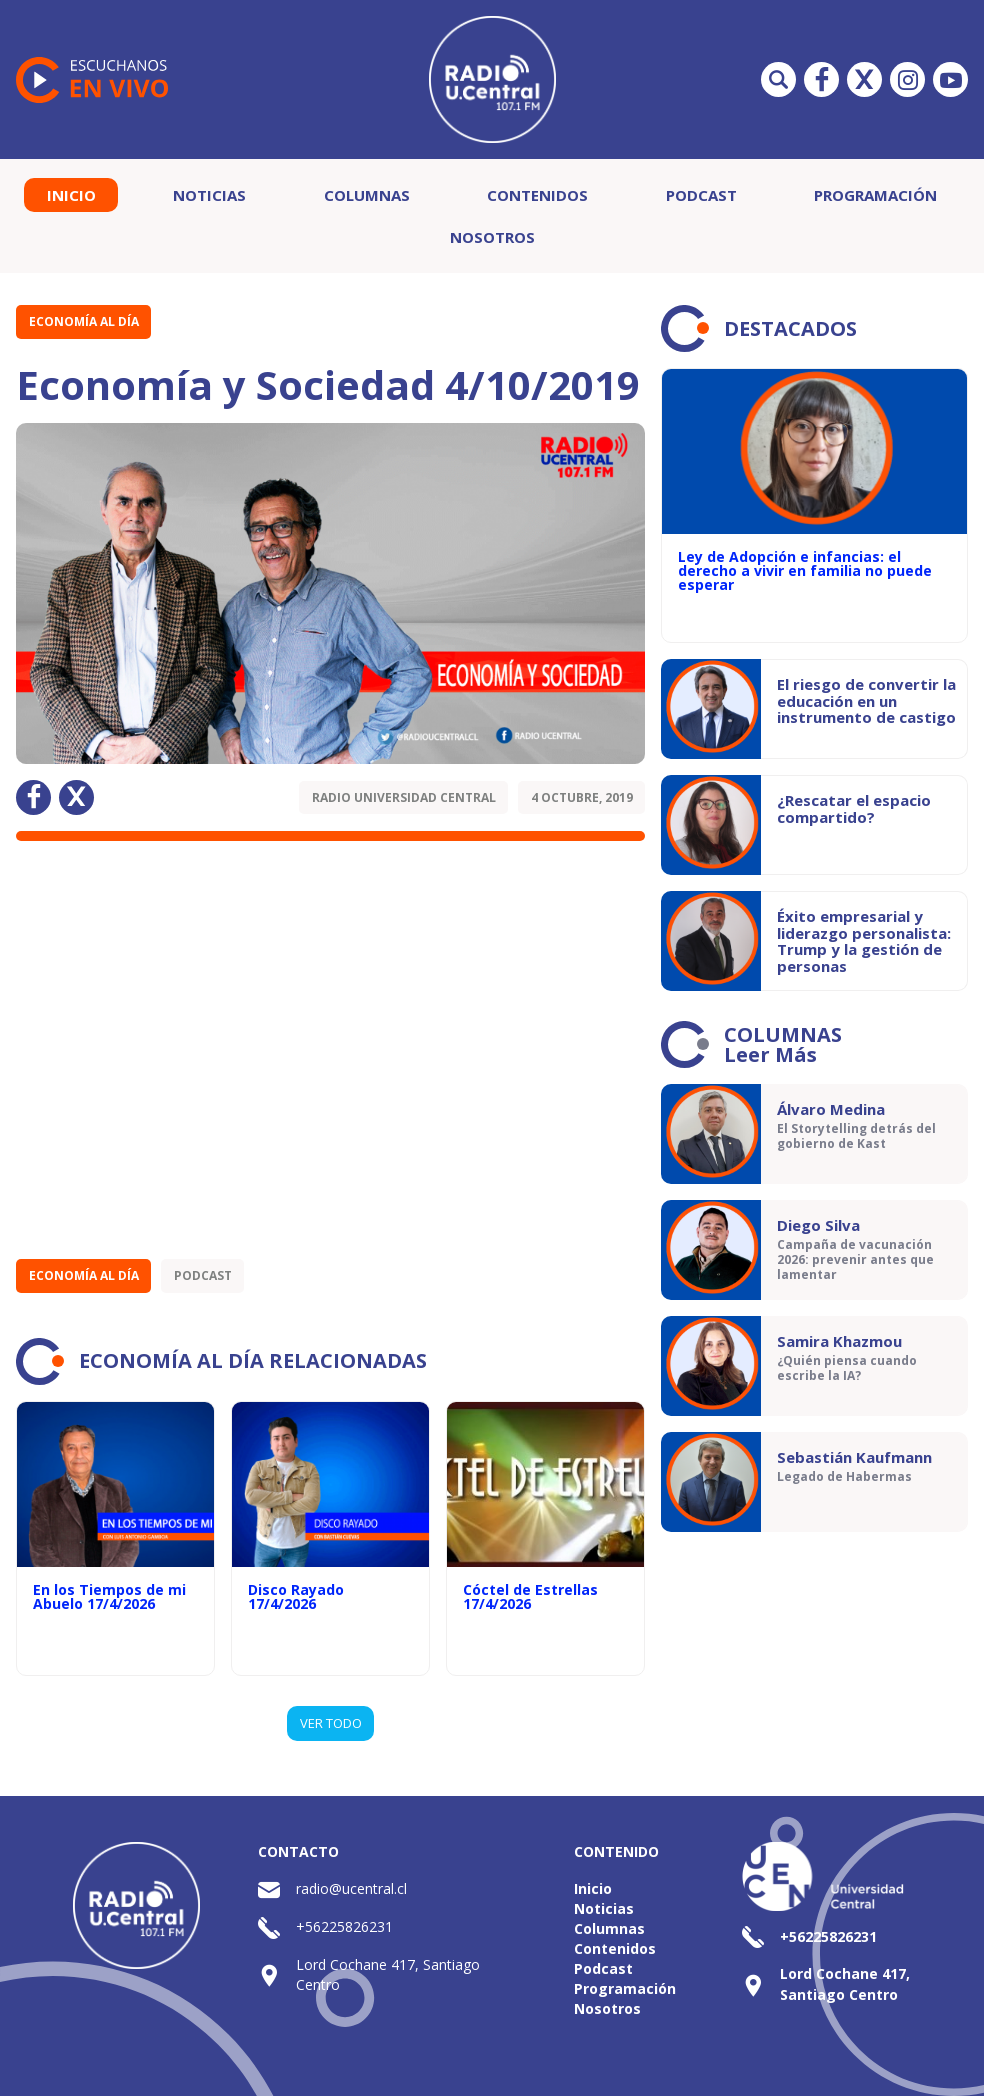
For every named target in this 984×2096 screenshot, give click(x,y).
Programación (875, 195)
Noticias (209, 195)
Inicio (71, 195)
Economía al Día (84, 321)
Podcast (701, 195)
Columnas (367, 195)
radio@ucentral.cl (351, 1888)
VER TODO (331, 1723)
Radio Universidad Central (404, 797)
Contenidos (537, 195)
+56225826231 (344, 1926)
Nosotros (492, 237)
